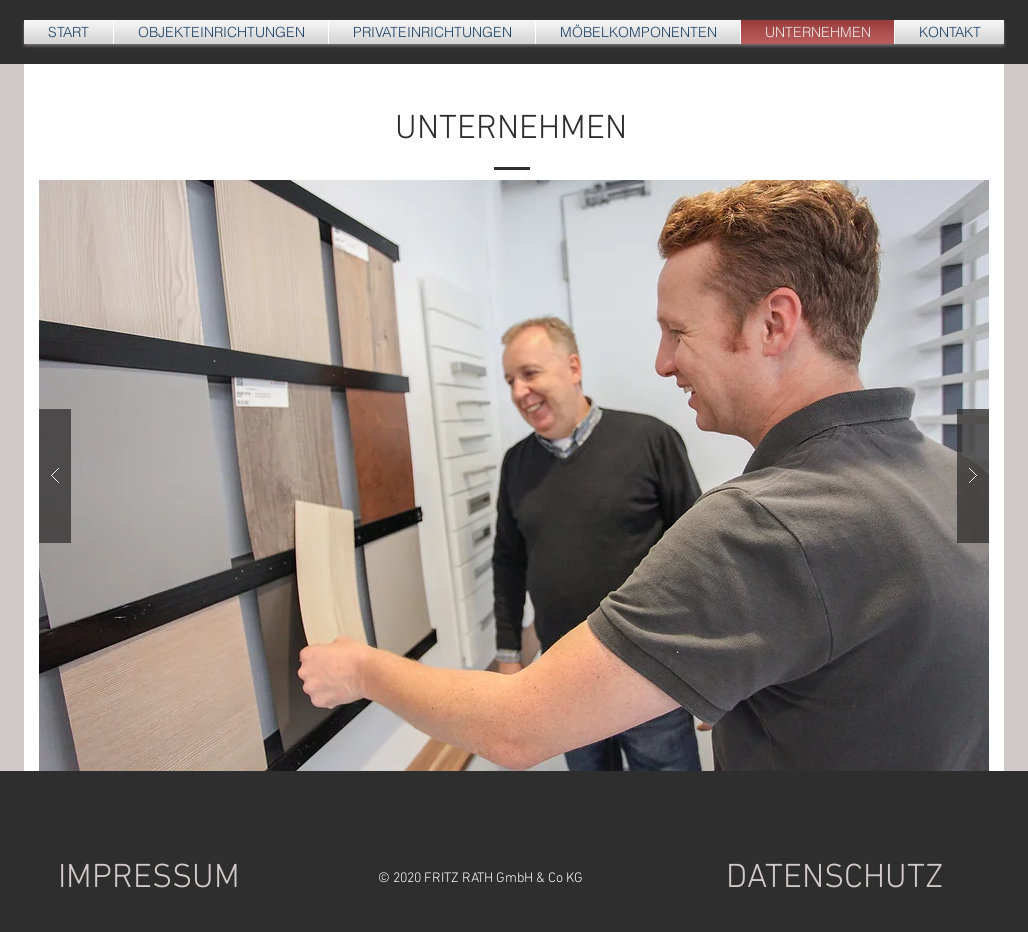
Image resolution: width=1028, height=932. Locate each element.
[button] (514, 475)
